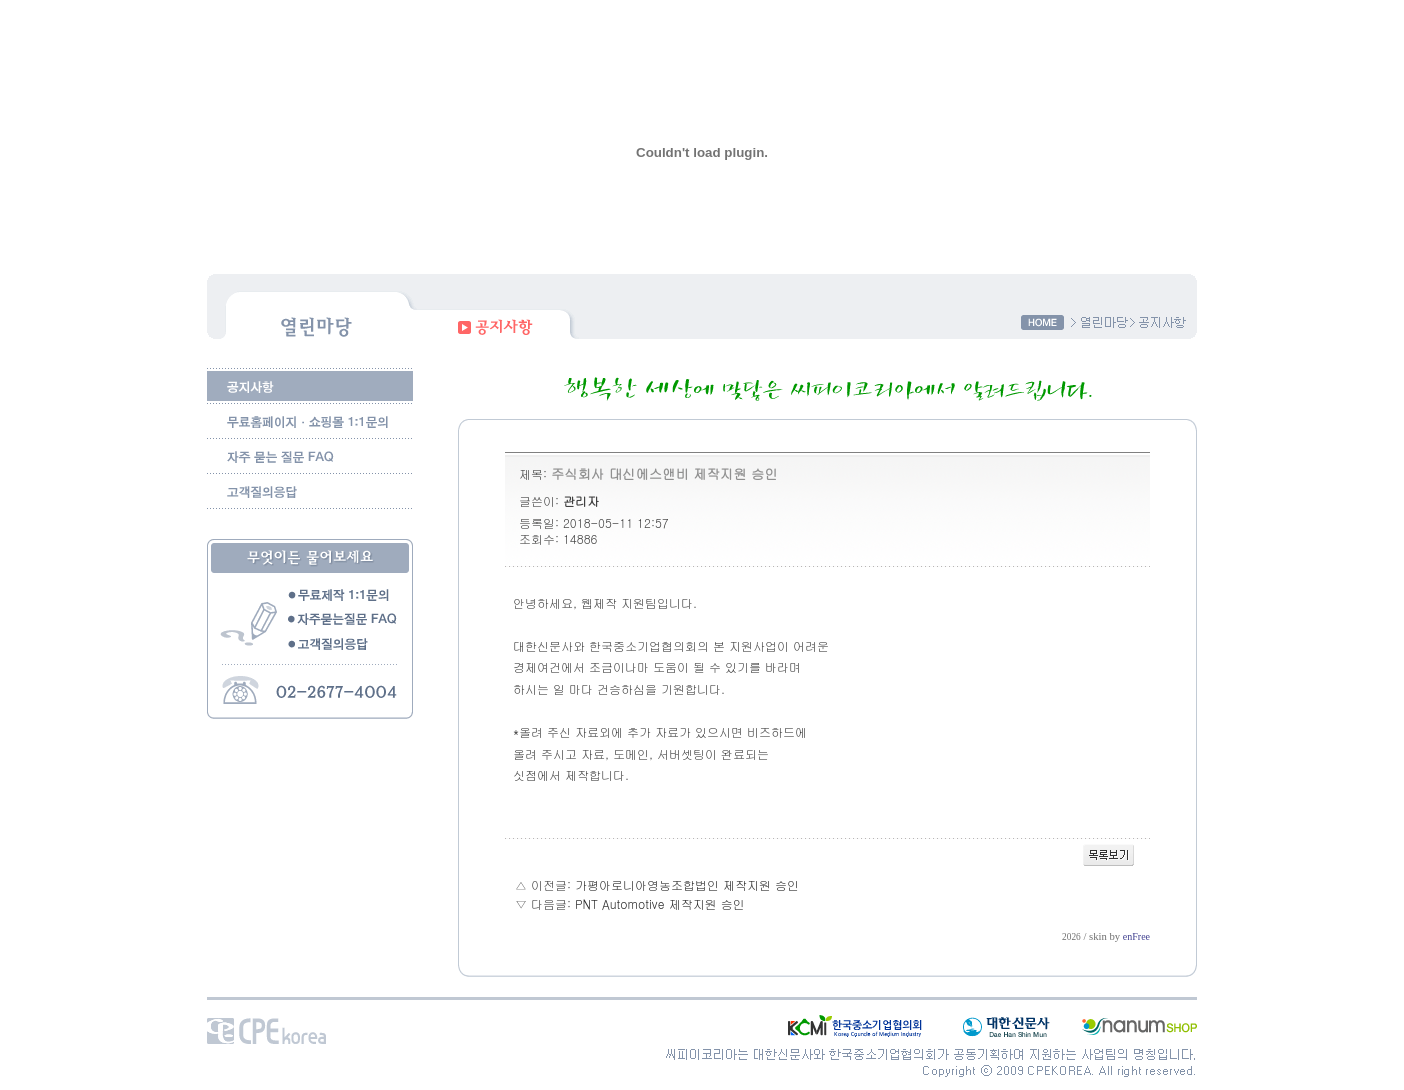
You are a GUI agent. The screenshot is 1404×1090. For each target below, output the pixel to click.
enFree (1136, 936)
